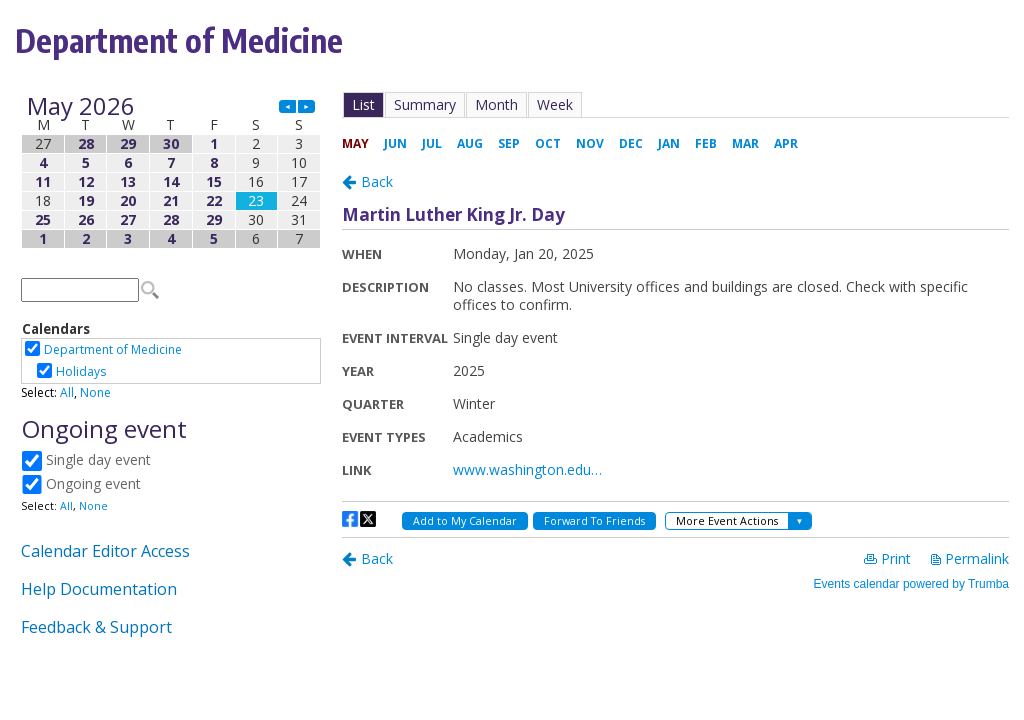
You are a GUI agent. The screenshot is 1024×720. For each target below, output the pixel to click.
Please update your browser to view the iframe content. (171, 172)
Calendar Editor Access (105, 551)
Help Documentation (99, 589)
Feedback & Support (96, 627)
